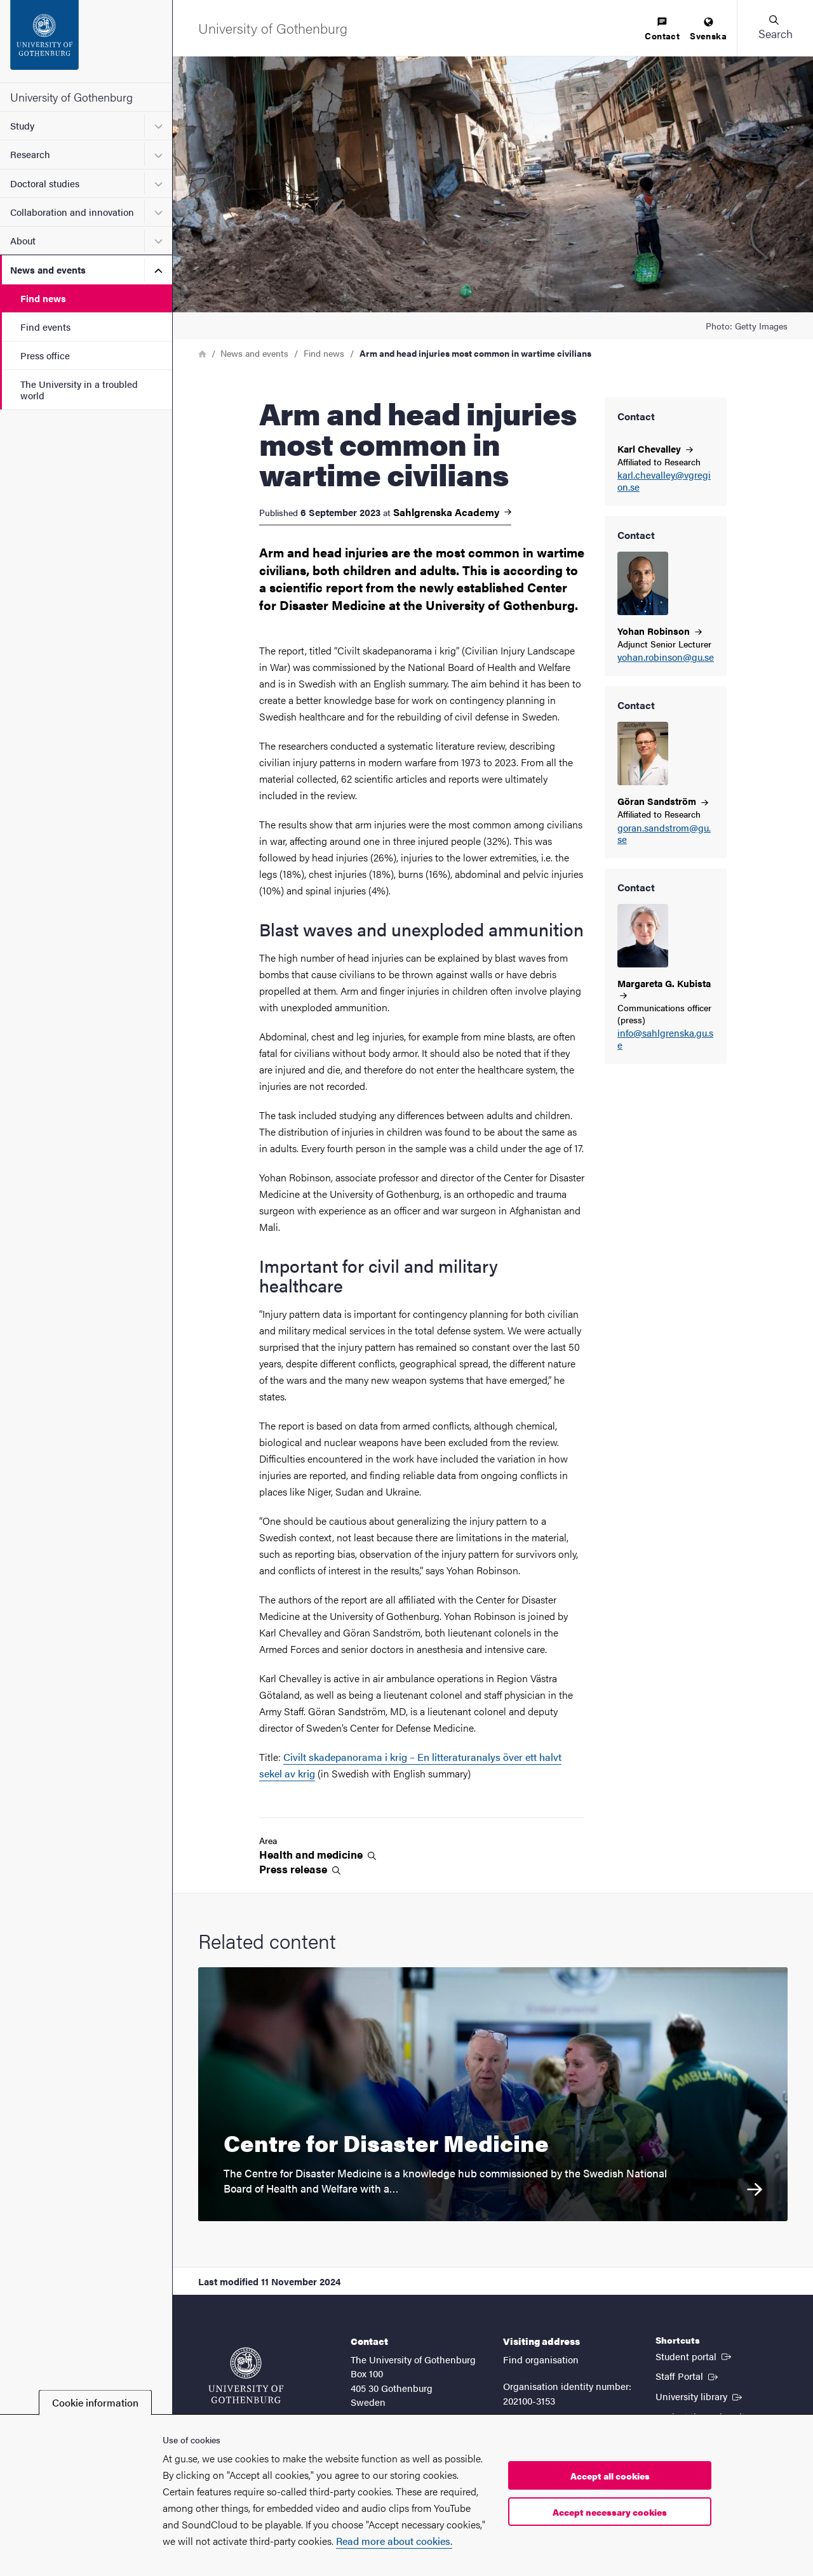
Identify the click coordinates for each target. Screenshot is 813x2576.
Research (30, 154)
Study (22, 125)
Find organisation (541, 2359)
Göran (662, 800)
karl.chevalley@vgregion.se (664, 481)
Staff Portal (687, 2375)
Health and (317, 1855)
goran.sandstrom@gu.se (664, 834)
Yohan (659, 630)
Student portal (694, 2356)
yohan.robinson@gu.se (665, 657)
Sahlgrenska (452, 512)
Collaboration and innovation (72, 211)
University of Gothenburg (71, 97)
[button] (775, 28)
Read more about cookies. (394, 2540)
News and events (48, 269)
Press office (45, 355)
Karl (655, 448)
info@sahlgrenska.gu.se (665, 1039)
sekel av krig (287, 1773)
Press (299, 1869)
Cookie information (95, 2402)
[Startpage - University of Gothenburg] (86, 41)
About (23, 240)
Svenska (708, 29)
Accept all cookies (610, 2475)
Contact (662, 29)
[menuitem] (662, 29)
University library (699, 2396)
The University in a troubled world (79, 389)
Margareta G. (664, 988)
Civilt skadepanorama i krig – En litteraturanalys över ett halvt (422, 1756)
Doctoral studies (44, 183)
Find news (43, 298)
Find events (45, 326)
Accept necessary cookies (610, 2512)
